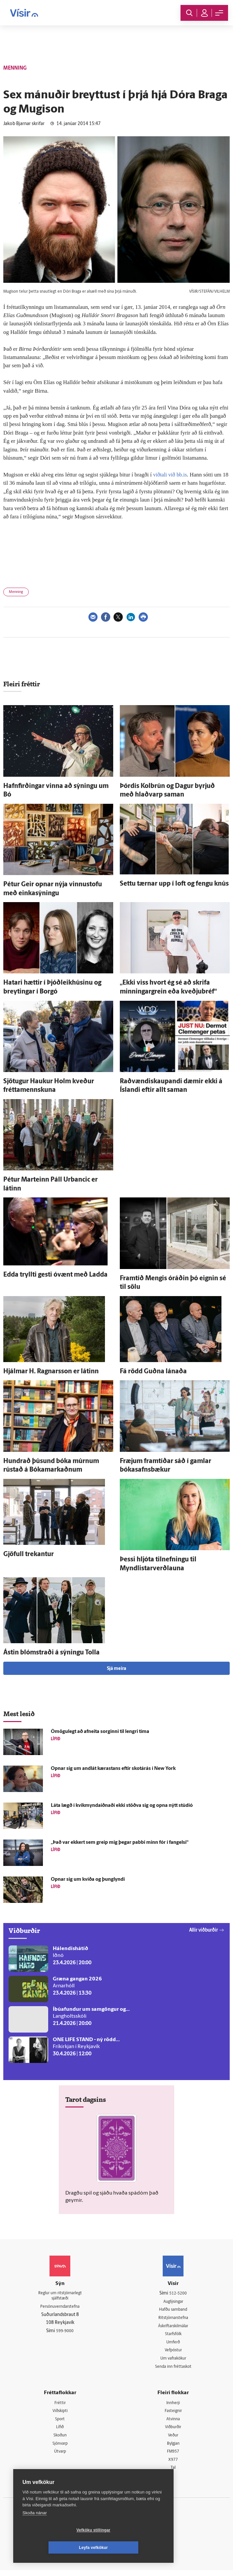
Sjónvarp (60, 2448)
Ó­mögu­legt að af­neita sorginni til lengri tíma (100, 1731)
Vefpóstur (173, 2352)
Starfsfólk (173, 2335)
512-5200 (178, 2293)
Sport (60, 2423)
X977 (173, 2465)
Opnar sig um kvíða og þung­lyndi (88, 1879)
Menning (16, 592)
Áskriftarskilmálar (173, 2327)
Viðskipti (60, 2414)
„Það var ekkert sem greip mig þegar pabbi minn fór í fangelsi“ (119, 1842)
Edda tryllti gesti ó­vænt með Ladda (55, 1274)
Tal (173, 2473)
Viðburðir (173, 2431)
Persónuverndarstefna (60, 2307)
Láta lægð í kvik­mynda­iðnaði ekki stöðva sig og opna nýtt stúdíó (122, 1805)
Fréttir (59, 2405)
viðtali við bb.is (170, 475)
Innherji (173, 2405)
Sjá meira (116, 1668)
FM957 (173, 2456)
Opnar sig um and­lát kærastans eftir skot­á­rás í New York (113, 1768)
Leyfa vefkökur (132, 2547)
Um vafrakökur (173, 2361)
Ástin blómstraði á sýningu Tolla (51, 1652)
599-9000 (65, 2332)
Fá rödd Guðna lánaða (153, 1371)
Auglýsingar (173, 2301)
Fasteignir (173, 2414)
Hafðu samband (173, 2310)
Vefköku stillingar (54, 2547)
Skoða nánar (34, 2530)
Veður (173, 2439)
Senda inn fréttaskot (173, 2369)
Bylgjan (173, 2448)
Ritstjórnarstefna (173, 2318)
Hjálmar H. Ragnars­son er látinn (51, 1371)
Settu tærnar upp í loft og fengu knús (174, 884)
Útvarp (60, 2456)
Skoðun (60, 2439)
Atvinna (173, 2423)
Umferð (173, 2344)
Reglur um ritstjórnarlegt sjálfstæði (60, 2296)
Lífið (60, 2431)
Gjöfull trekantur (28, 1554)
